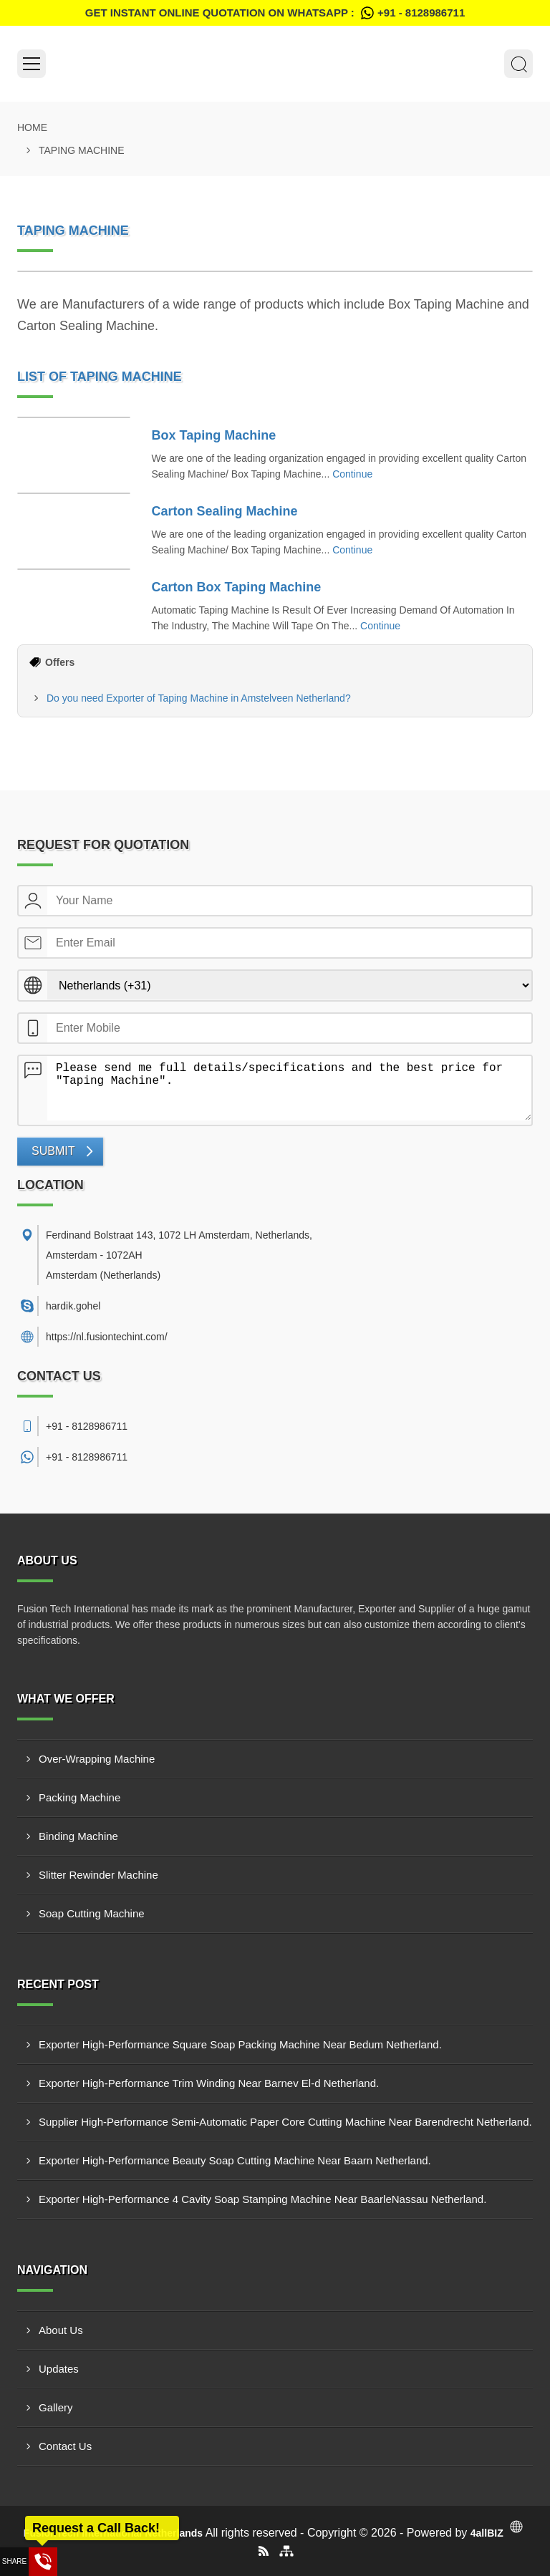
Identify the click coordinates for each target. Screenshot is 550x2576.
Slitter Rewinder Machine (98, 1875)
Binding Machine (78, 1836)
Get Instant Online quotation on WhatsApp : (275, 13)
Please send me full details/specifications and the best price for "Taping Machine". (289, 1088)
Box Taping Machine (214, 435)
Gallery (56, 2407)
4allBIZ (487, 2533)
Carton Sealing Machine (225, 511)
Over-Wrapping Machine (97, 1759)
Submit (53, 1151)
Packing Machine (79, 1797)
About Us (61, 2330)
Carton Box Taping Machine (237, 587)
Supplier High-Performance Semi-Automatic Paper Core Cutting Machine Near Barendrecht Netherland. (285, 2122)
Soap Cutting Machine (92, 1913)
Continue (352, 474)
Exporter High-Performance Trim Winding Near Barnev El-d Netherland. (209, 2083)
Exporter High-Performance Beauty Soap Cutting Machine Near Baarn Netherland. (235, 2160)
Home (32, 127)
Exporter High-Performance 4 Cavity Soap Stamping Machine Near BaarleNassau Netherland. (262, 2199)
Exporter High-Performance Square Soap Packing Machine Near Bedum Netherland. (240, 2044)
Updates (59, 2369)
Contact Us (65, 2446)
